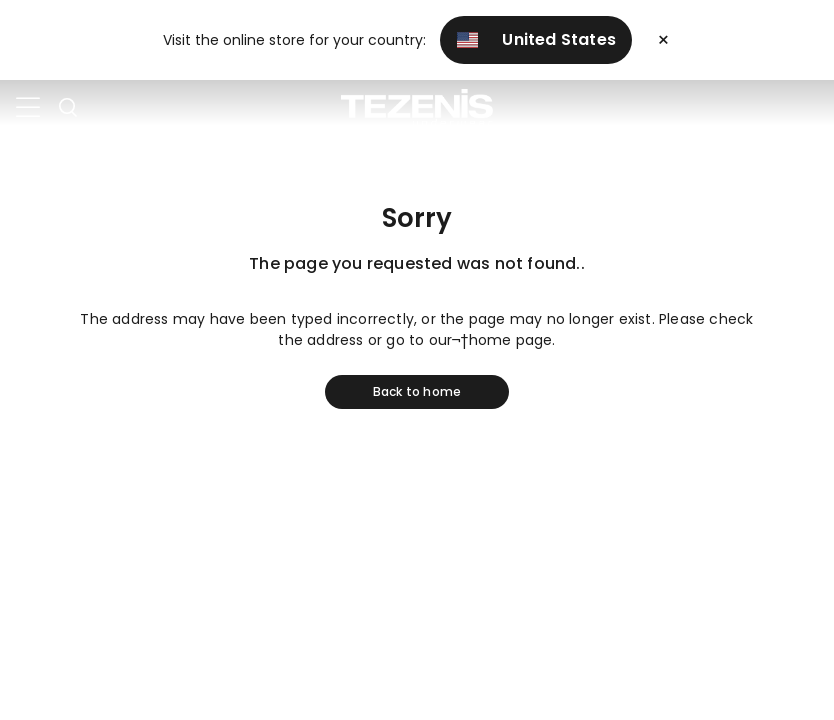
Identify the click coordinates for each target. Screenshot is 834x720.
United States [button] (537, 39)
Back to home (417, 391)
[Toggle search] (68, 108)
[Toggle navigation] (28, 108)
